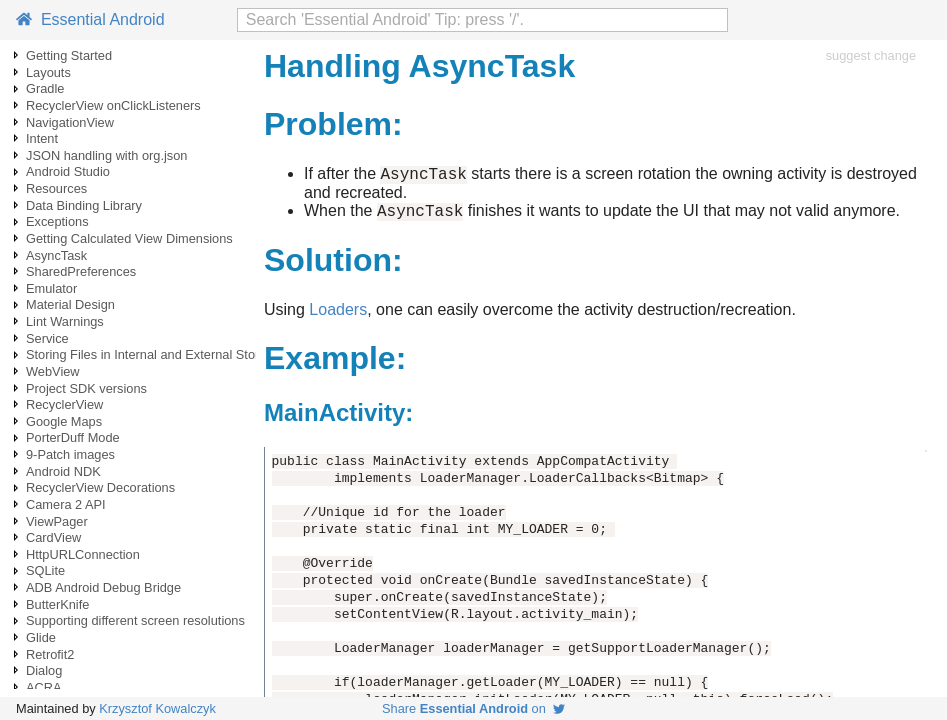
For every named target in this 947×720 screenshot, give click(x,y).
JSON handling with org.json (106, 155)
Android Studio (68, 171)
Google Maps (64, 421)
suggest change (871, 55)
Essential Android (90, 19)
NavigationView (70, 122)
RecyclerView (64, 404)
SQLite (45, 570)
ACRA (44, 687)
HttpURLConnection (83, 554)
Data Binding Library (84, 205)
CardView (53, 537)
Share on (473, 708)
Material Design (70, 304)
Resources (56, 188)
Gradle (45, 88)
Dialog (44, 670)
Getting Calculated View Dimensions (129, 238)
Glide (41, 637)
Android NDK (63, 471)
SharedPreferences (81, 271)
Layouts (48, 72)
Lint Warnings (65, 321)
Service (47, 338)
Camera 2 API (66, 504)
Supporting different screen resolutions (135, 620)
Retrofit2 (50, 654)
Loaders (338, 315)
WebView (53, 371)
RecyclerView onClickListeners (113, 105)
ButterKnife (57, 604)
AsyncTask (56, 255)
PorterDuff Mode (73, 437)
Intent (42, 138)
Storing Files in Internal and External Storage (153, 354)
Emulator (51, 288)
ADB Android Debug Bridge (103, 587)
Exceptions (57, 221)
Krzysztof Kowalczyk (157, 708)
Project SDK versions (86, 388)
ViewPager (57, 521)
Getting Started (69, 55)
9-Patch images (70, 454)
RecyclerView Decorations (100, 487)
